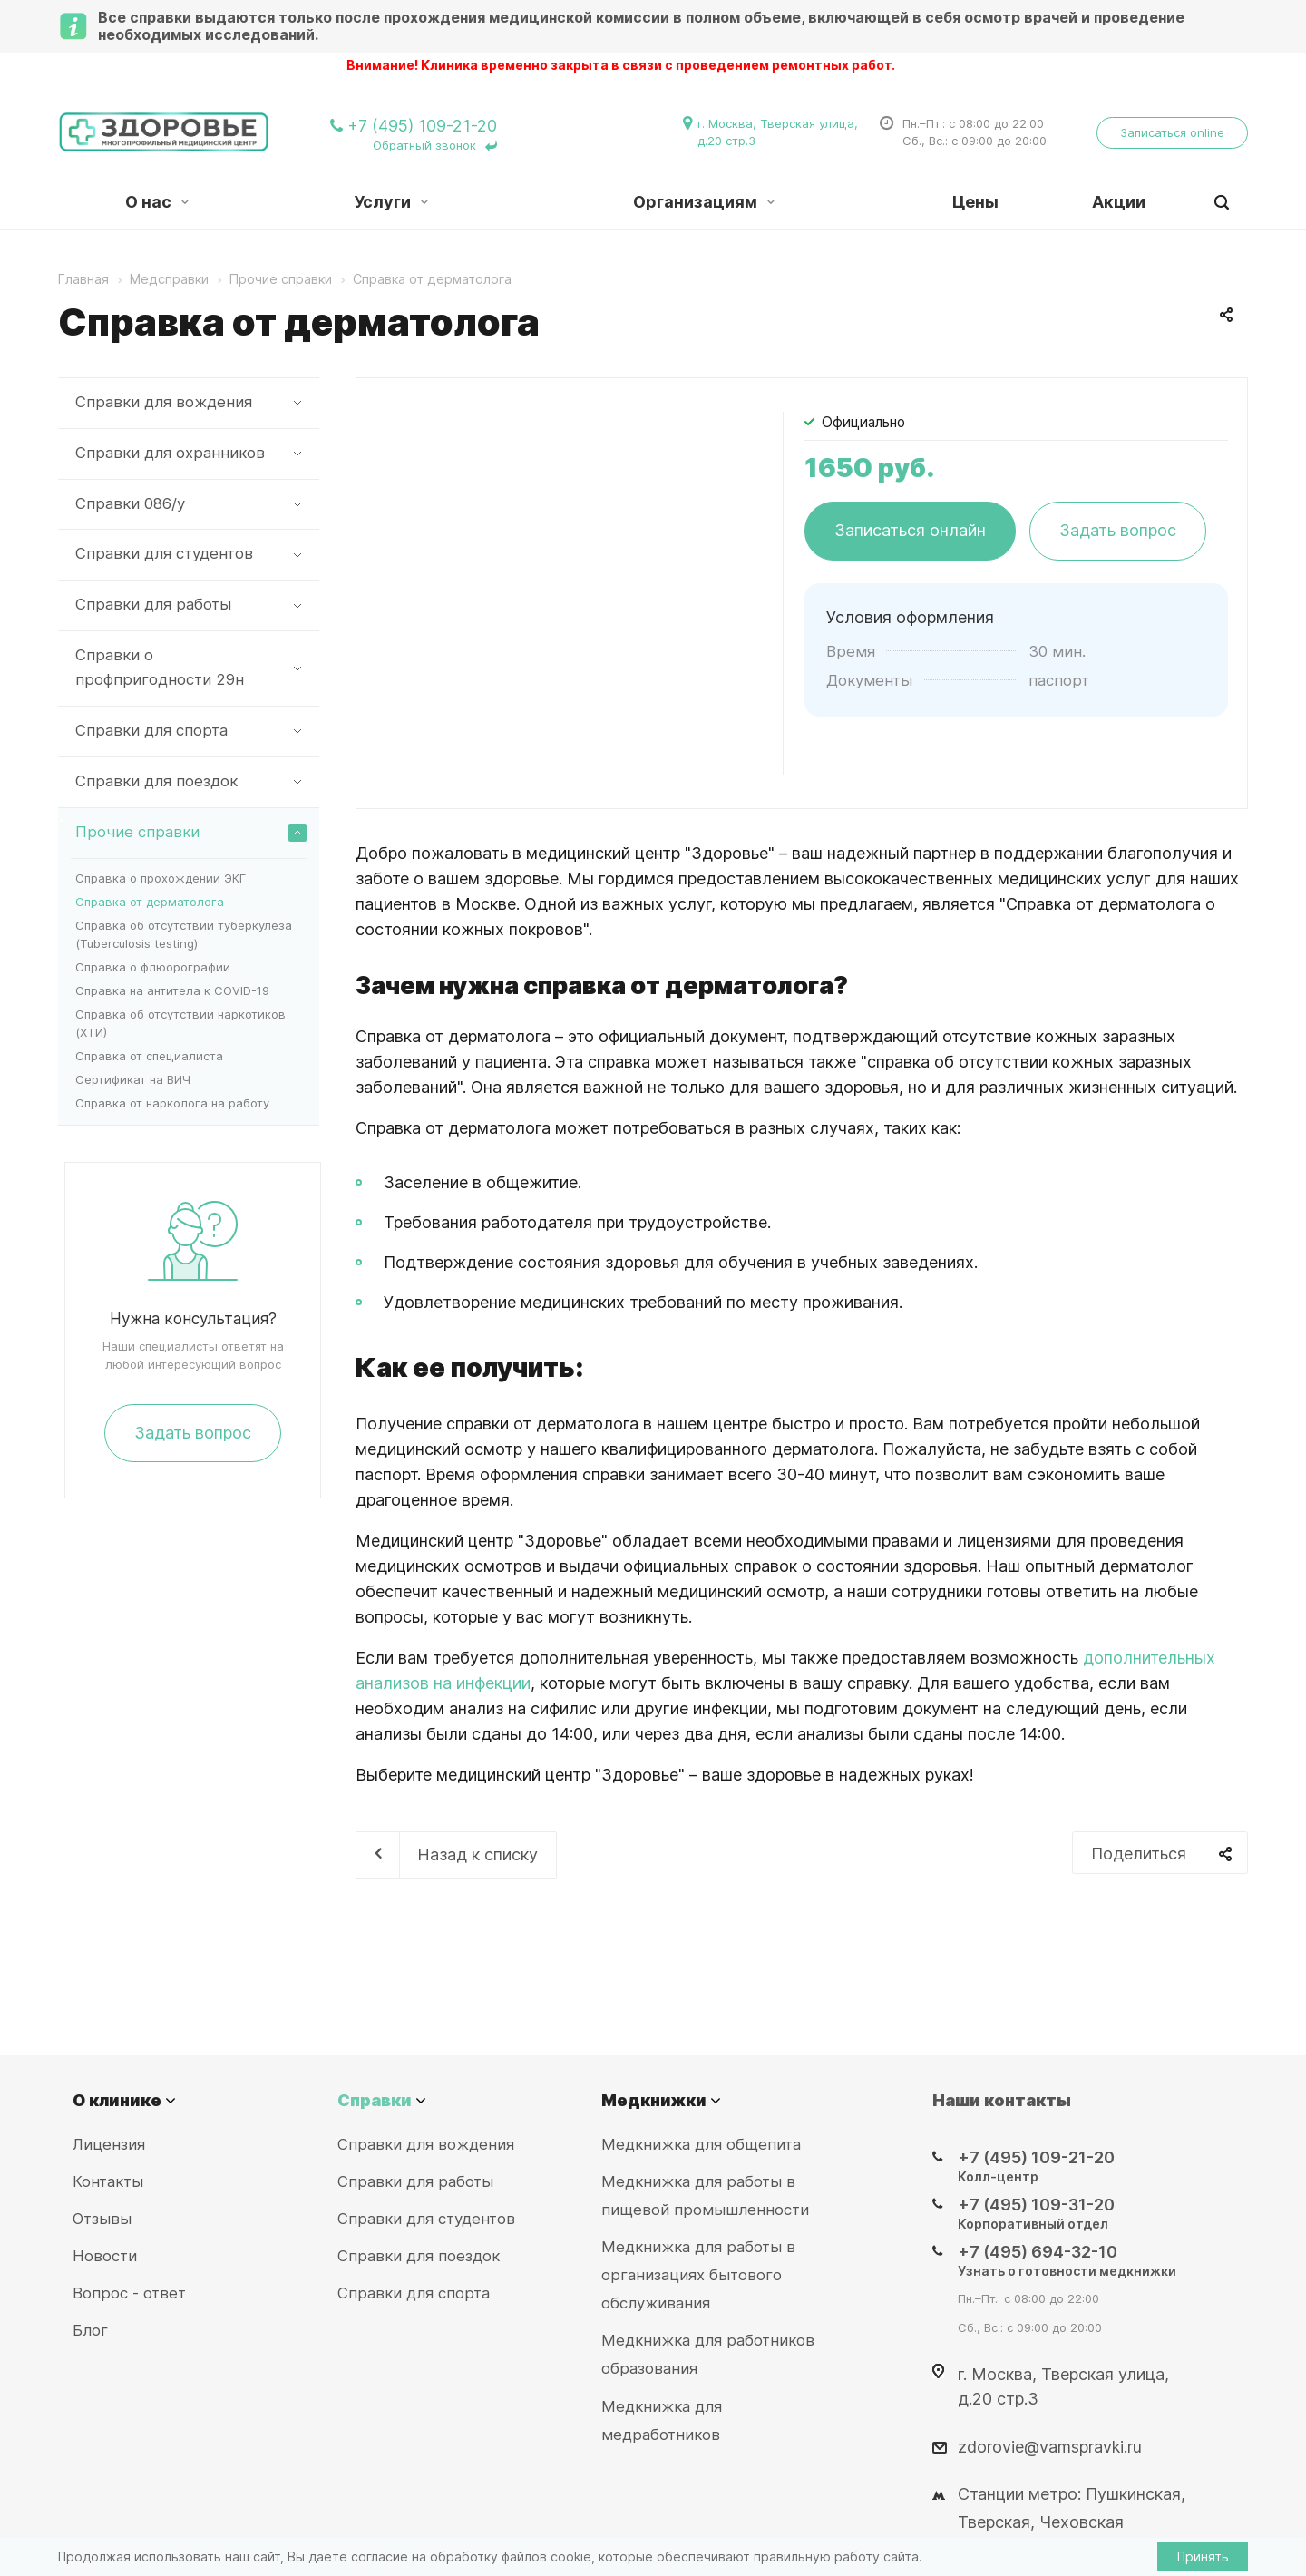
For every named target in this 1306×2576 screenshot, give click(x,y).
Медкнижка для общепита (701, 2144)
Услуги (391, 201)
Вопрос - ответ (129, 2293)
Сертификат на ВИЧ (132, 1079)
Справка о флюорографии (152, 967)
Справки (374, 2100)
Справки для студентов (191, 553)
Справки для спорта (191, 730)
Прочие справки (191, 832)
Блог (90, 2330)
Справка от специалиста (149, 1056)
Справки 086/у (191, 503)
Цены (975, 201)
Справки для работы (191, 604)
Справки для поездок (191, 781)
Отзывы (102, 2219)
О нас (157, 201)
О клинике (117, 2100)
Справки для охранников (191, 453)
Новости (105, 2256)
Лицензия (109, 2144)
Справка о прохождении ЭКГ (160, 878)
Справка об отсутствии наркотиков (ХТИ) (180, 1023)
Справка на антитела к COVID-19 (172, 990)
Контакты (108, 2181)
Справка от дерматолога (149, 901)
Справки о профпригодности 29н (191, 667)
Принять (1203, 2556)
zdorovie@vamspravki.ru (1050, 2445)
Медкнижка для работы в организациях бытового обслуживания (698, 2275)
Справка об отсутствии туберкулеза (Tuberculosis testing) (183, 934)
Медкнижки (654, 2100)
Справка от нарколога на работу (172, 1103)
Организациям (704, 201)
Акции (1118, 201)
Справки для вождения (191, 402)
